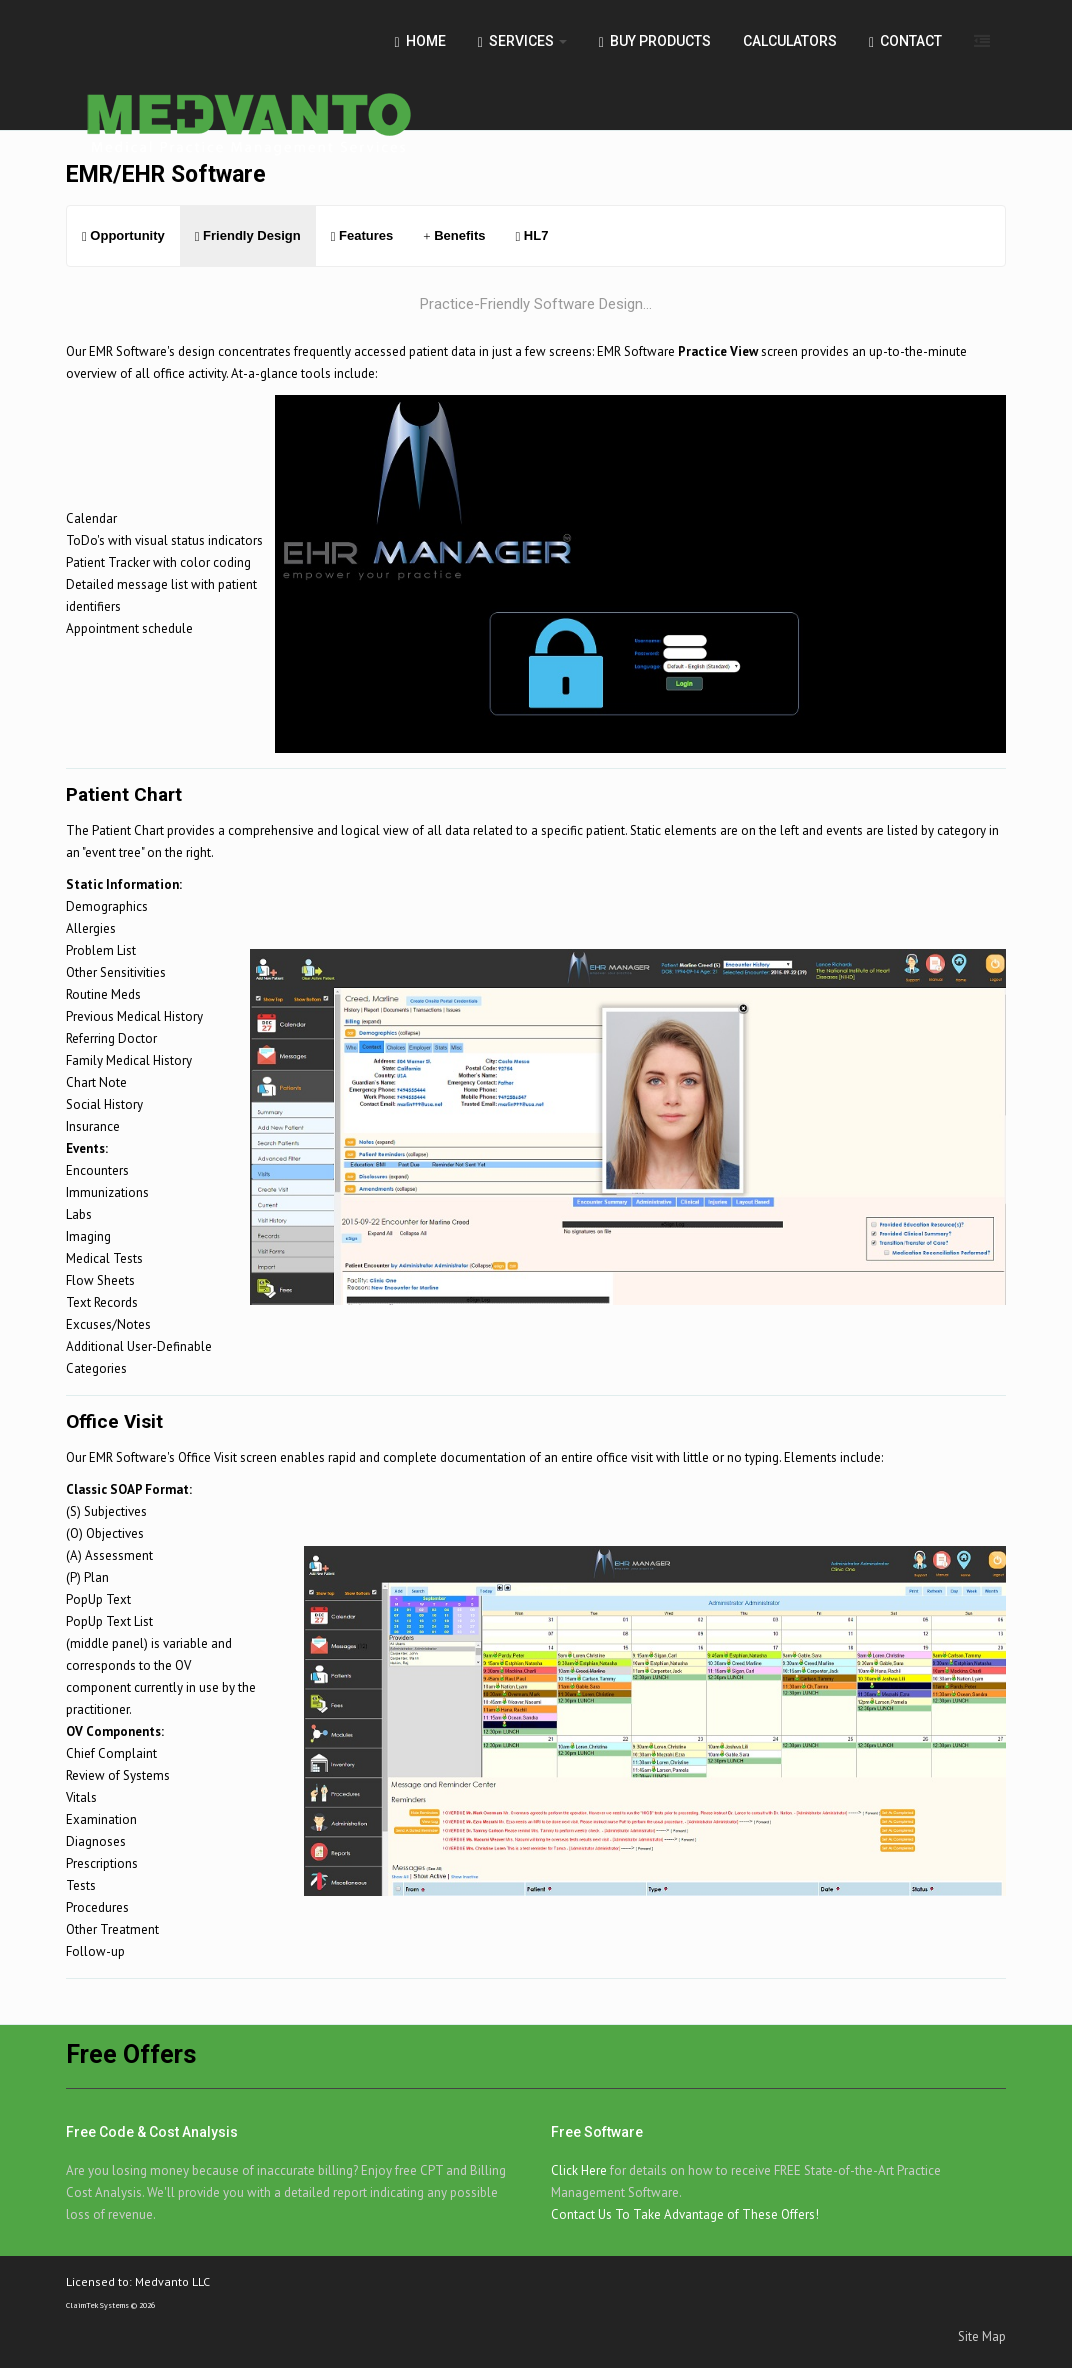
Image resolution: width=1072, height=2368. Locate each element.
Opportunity (123, 235)
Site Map (982, 2336)
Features (362, 235)
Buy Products (655, 41)
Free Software (597, 2132)
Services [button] (522, 41)
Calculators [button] (790, 41)
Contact (905, 41)
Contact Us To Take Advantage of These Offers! (685, 2214)
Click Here (579, 2170)
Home (420, 41)
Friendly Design (248, 235)
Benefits (454, 235)
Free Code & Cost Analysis (152, 2132)
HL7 (531, 235)
